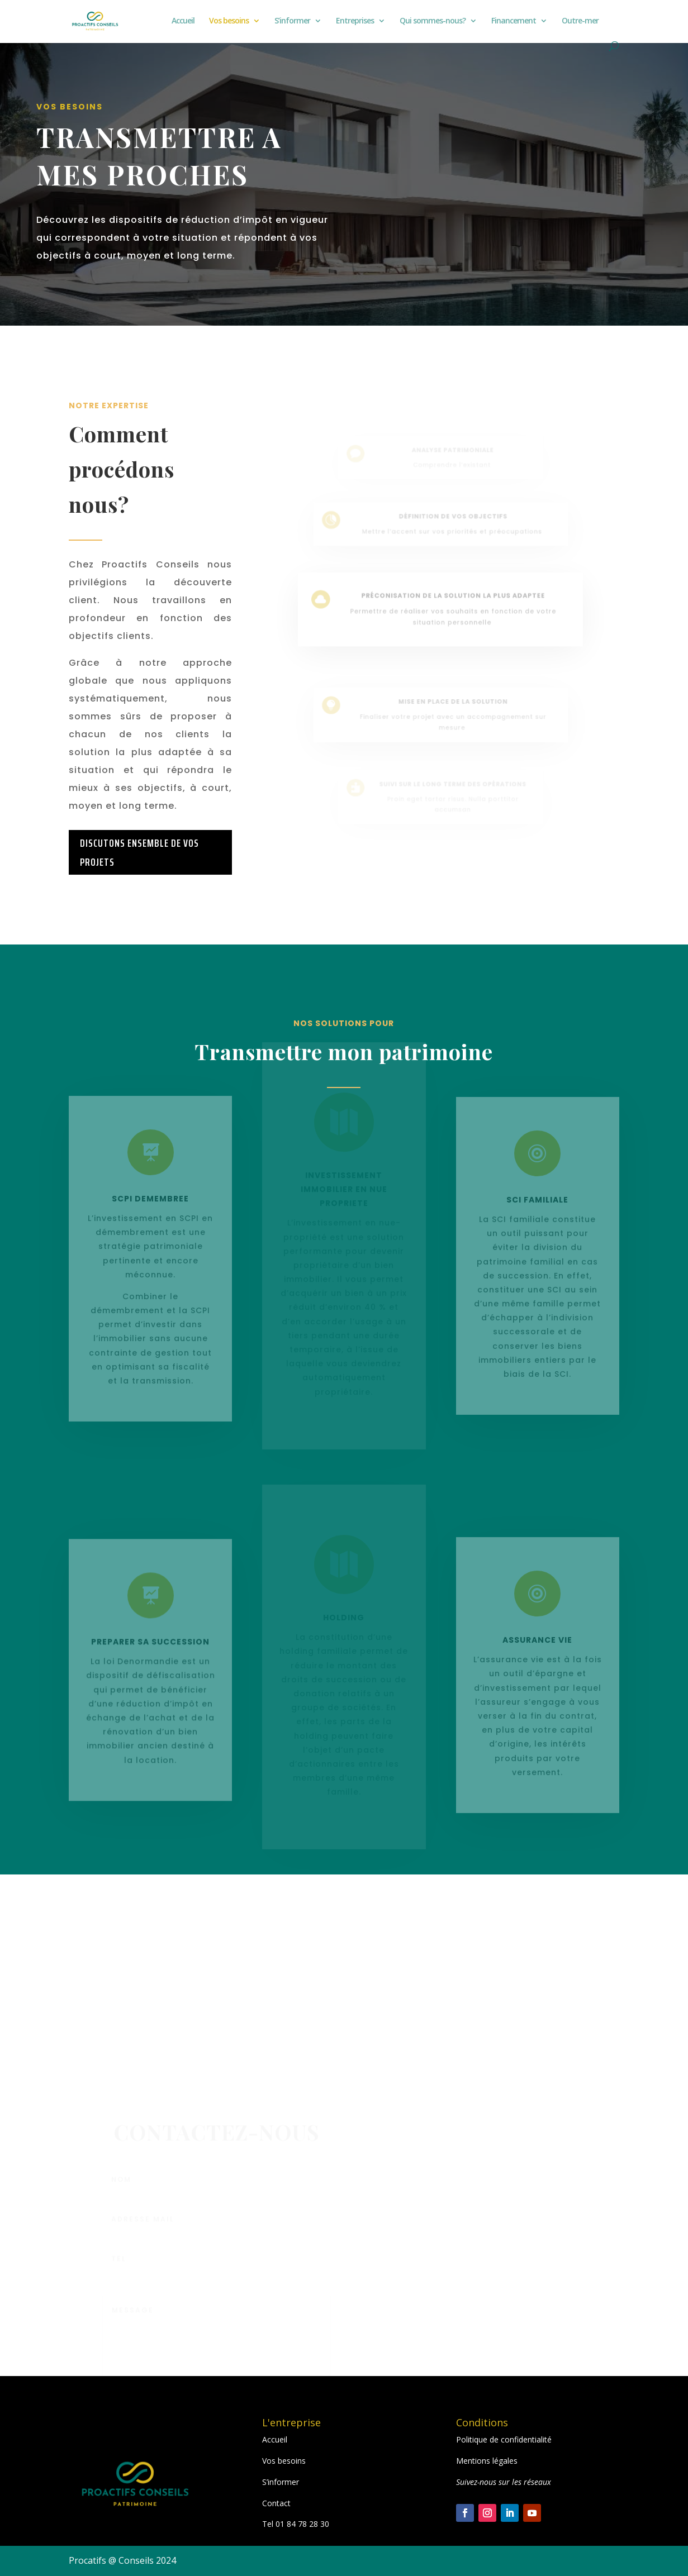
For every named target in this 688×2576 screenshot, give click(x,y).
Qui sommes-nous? (433, 21)
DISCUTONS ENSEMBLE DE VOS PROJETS (139, 852)
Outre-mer (580, 21)
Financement (513, 21)
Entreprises (355, 21)
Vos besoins (229, 21)
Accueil (183, 21)
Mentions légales (487, 2460)
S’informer (292, 21)
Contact (276, 2503)
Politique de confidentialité (504, 2439)
